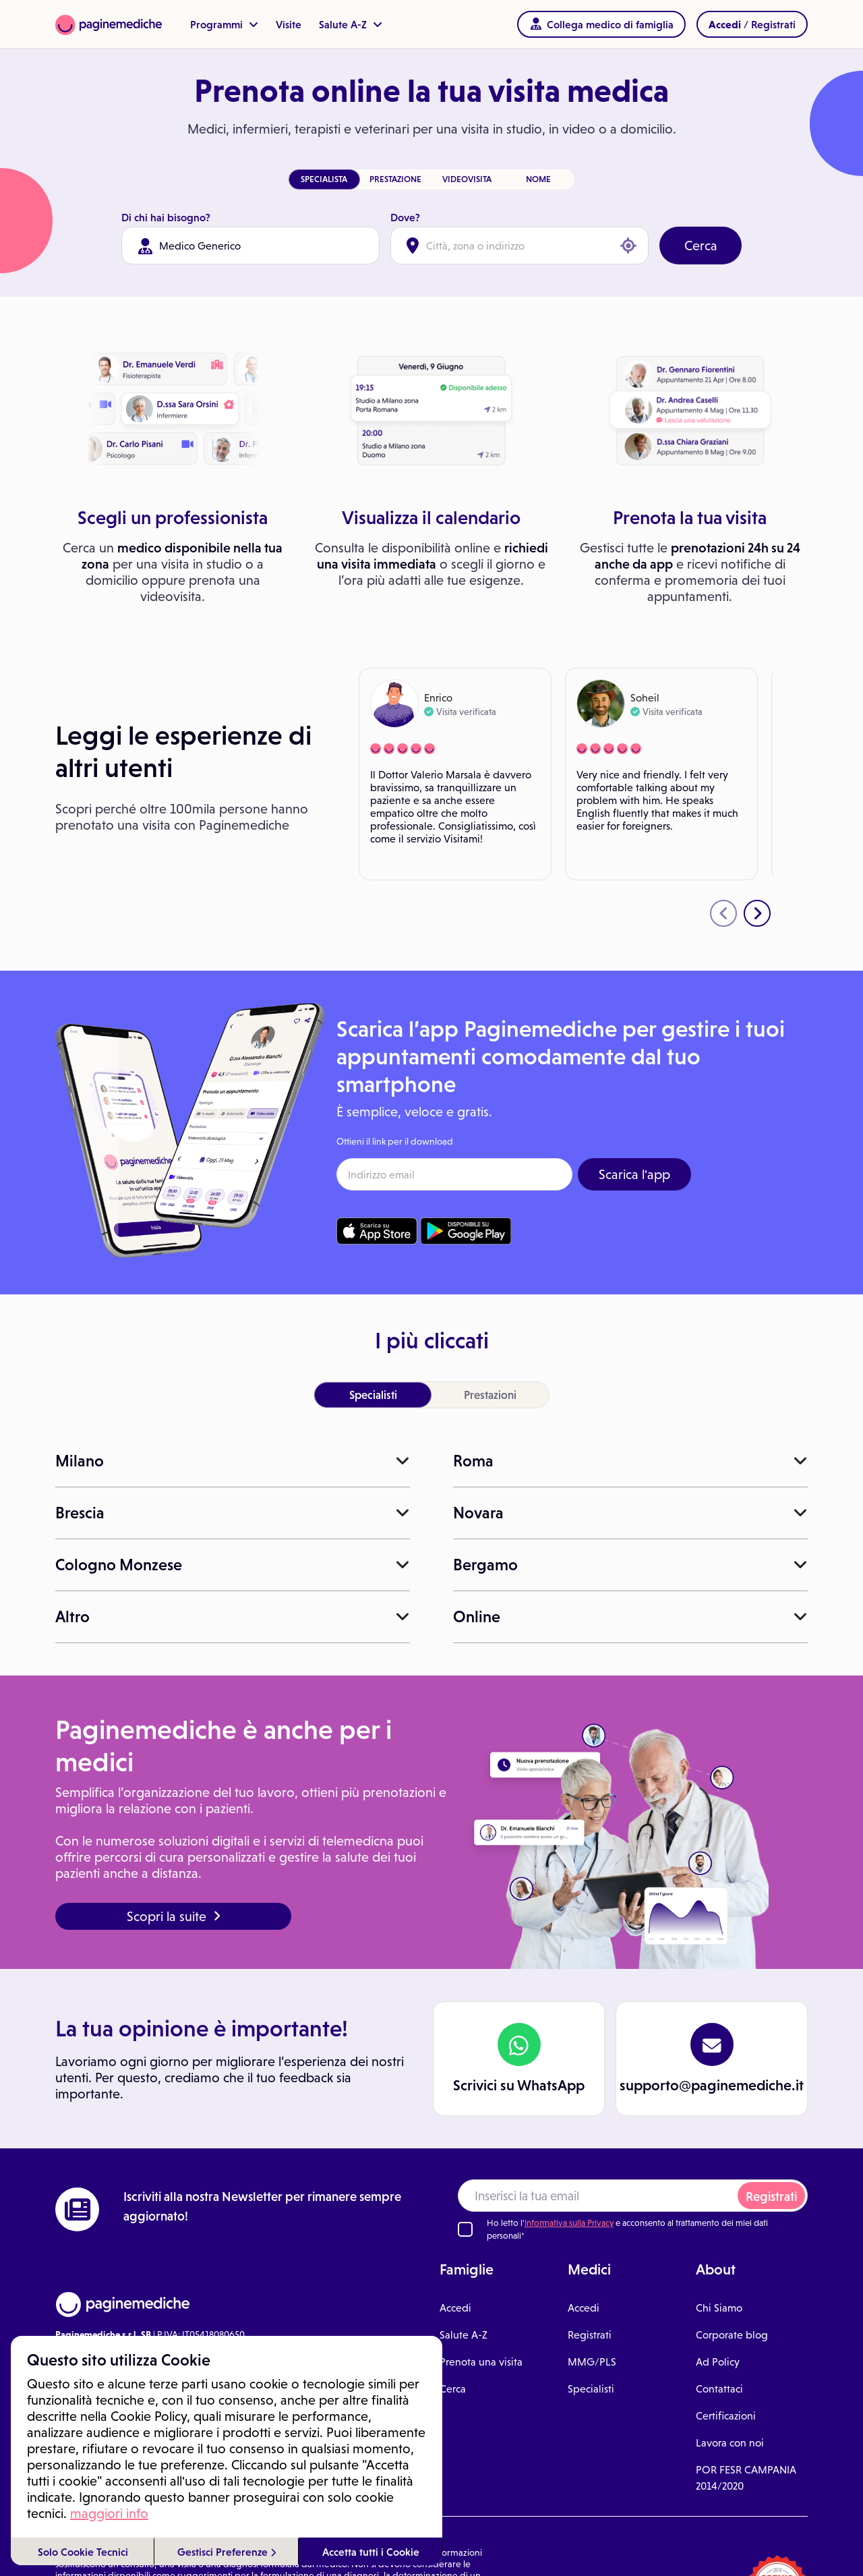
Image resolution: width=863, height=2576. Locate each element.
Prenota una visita (481, 2362)
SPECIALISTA (324, 179)
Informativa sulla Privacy (569, 2223)
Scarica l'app (634, 1174)
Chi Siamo (719, 2308)
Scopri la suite (173, 1916)
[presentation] (723, 913)
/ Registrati (752, 24)
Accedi (455, 2308)
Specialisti (591, 2389)
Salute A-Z (350, 24)
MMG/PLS (592, 2362)
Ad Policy (718, 2362)
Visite (288, 24)
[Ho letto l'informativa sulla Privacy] (465, 2229)
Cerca (700, 245)
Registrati (771, 2196)
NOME (538, 179)
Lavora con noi (730, 2443)
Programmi (224, 24)
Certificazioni (726, 2416)
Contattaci (719, 2389)
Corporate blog (732, 2335)
